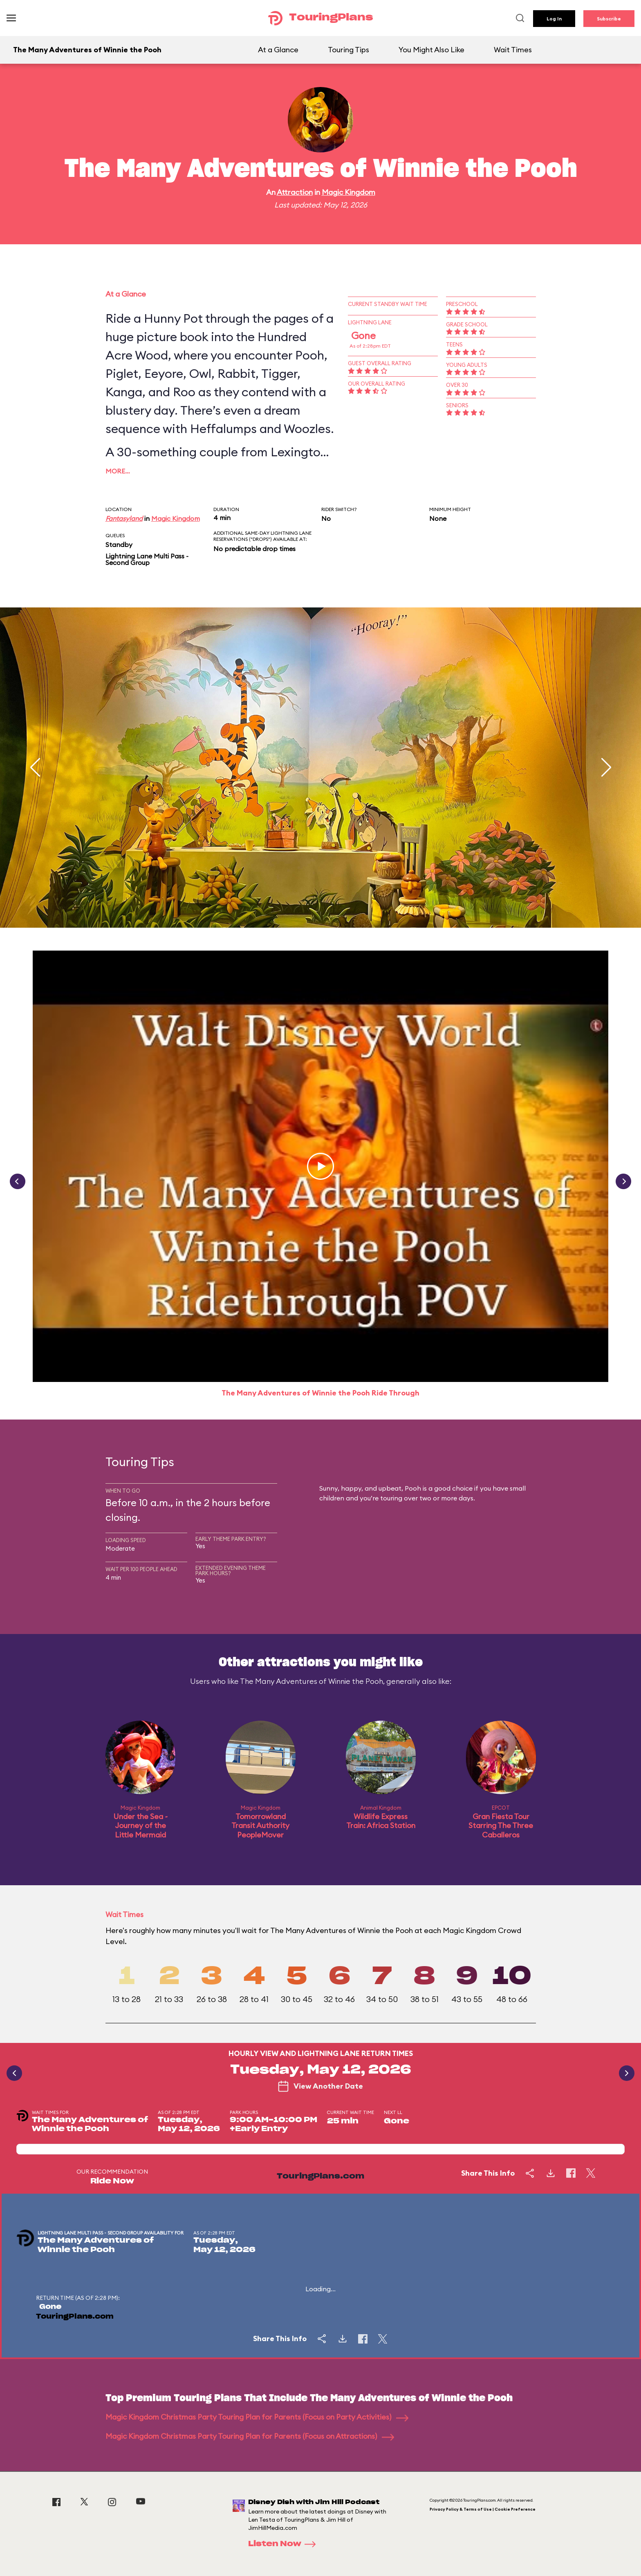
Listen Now (284, 2544)
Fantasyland (124, 518)
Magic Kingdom (348, 192)
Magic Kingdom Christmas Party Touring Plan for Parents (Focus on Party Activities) (256, 2417)
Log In (554, 19)
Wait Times (513, 49)
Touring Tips (348, 49)
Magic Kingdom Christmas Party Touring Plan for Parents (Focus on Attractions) (249, 2436)
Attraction (295, 192)
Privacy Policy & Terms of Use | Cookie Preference (483, 2509)
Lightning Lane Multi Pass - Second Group (146, 559)
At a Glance (278, 49)
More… (117, 471)
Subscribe (609, 19)
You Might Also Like (431, 49)
